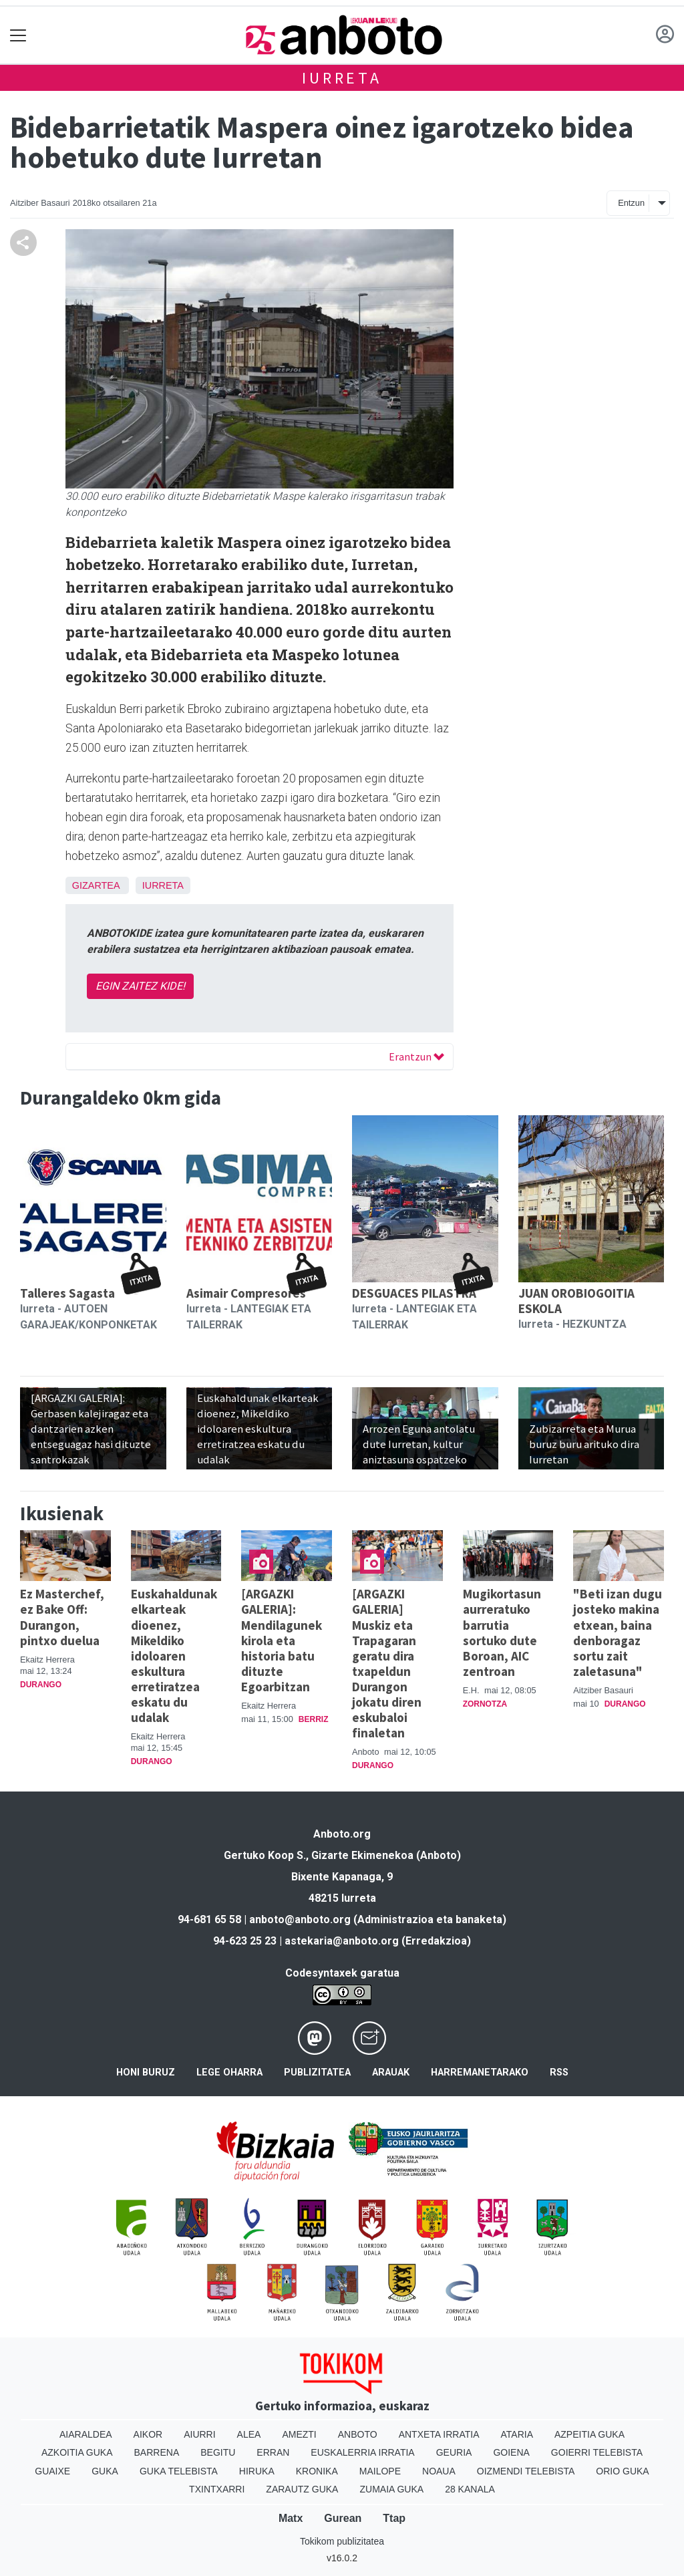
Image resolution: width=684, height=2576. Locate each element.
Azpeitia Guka (589, 2434)
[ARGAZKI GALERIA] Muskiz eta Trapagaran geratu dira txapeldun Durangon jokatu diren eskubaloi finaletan (386, 1663)
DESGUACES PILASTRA (414, 1293)
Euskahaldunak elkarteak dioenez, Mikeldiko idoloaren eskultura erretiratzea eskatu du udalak (174, 1655)
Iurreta (342, 77)
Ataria (516, 2434)
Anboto (357, 2434)
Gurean (342, 2518)
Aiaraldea (85, 2434)
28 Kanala (470, 2489)
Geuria (454, 2452)
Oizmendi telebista (526, 2471)
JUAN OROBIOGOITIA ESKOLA (576, 1300)
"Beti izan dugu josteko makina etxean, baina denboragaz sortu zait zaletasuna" (617, 1632)
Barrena (157, 2452)
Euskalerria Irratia (362, 2452)
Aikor (148, 2434)
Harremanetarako (479, 2072)
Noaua (439, 2471)
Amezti (299, 2434)
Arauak (390, 2072)
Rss (559, 2072)
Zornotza (485, 1704)
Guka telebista (179, 2471)
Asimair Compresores (246, 1293)
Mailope (380, 2471)
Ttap (394, 2518)
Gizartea (96, 885)
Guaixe (52, 2471)
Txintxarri (216, 2489)
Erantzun (416, 1056)
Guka (105, 2471)
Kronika (317, 2471)
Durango (40, 1684)
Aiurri (199, 2434)
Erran (272, 2452)
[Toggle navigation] (18, 35)
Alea (249, 2434)
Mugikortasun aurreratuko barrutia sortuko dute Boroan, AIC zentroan (502, 1632)
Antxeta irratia (439, 2434)
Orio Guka (622, 2471)
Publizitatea (317, 2072)
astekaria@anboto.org (342, 1941)
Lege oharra (229, 2072)
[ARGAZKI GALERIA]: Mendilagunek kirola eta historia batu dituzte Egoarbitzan (281, 1640)
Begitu (217, 2452)
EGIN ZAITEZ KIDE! (140, 986)
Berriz (314, 1719)
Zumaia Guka (391, 2489)
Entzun (631, 203)
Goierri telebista (597, 2452)
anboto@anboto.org (300, 1919)
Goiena (511, 2452)
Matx (291, 2518)
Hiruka (257, 2471)
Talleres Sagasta (67, 1293)
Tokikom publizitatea (342, 2541)
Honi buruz (145, 2072)
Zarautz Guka (302, 2489)
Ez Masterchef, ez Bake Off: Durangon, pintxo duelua (62, 1617)
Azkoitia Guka (77, 2452)
